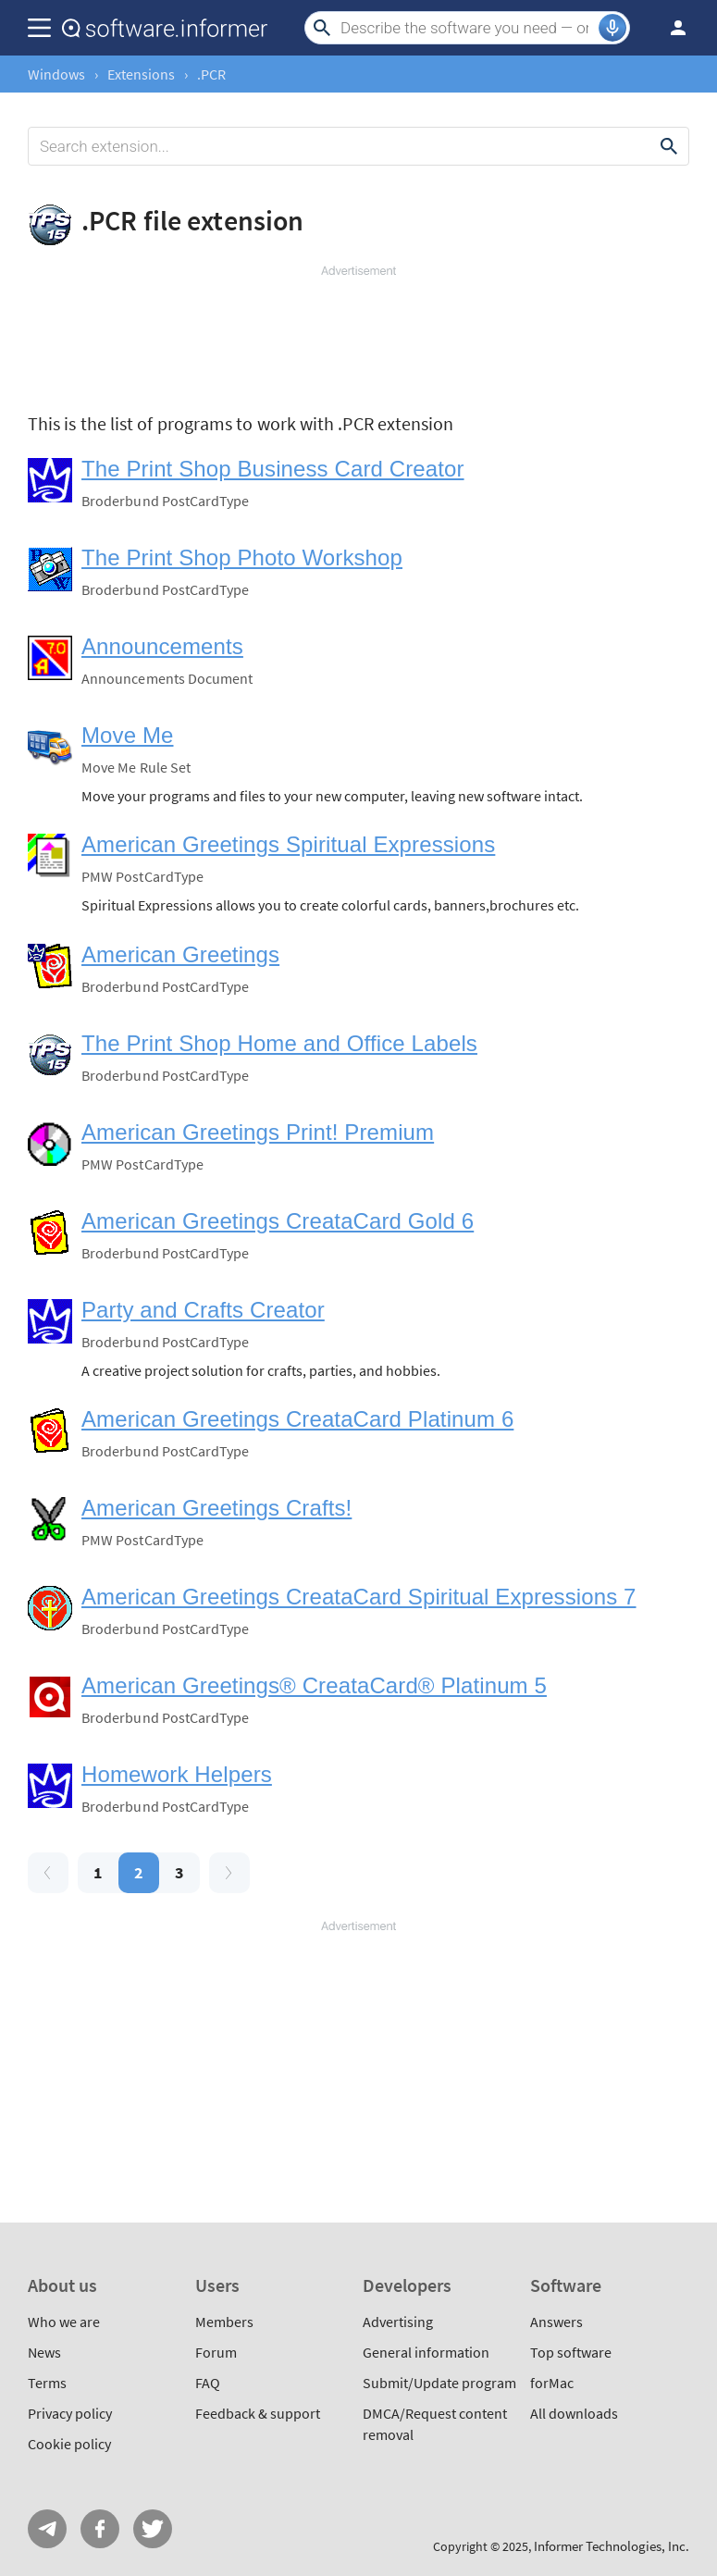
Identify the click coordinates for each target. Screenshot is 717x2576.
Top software (571, 2352)
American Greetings (180, 954)
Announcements (162, 646)
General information (426, 2352)
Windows (56, 74)
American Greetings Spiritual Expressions (288, 844)
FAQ (207, 2382)
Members (224, 2321)
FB (99, 2528)
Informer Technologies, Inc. (611, 2546)
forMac (552, 2382)
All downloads (574, 2413)
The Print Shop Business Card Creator (272, 468)
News (44, 2352)
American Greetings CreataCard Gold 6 (277, 1220)
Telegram (47, 2528)
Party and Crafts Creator (203, 1309)
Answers (556, 2321)
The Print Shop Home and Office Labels (279, 1043)
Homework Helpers (176, 1774)
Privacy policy (70, 2413)
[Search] (467, 27)
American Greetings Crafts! (216, 1507)
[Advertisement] (358, 335)
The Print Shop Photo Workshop (241, 557)
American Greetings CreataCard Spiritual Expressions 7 (359, 1596)
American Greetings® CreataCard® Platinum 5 (314, 1685)
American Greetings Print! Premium (257, 1132)
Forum (216, 2352)
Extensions (141, 74)
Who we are (64, 2321)
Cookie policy (69, 2443)
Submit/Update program (439, 2382)
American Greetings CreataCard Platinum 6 (297, 1418)
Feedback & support (257, 2413)
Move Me (127, 735)
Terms (47, 2382)
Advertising (398, 2321)
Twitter (152, 2528)
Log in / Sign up (670, 28)
